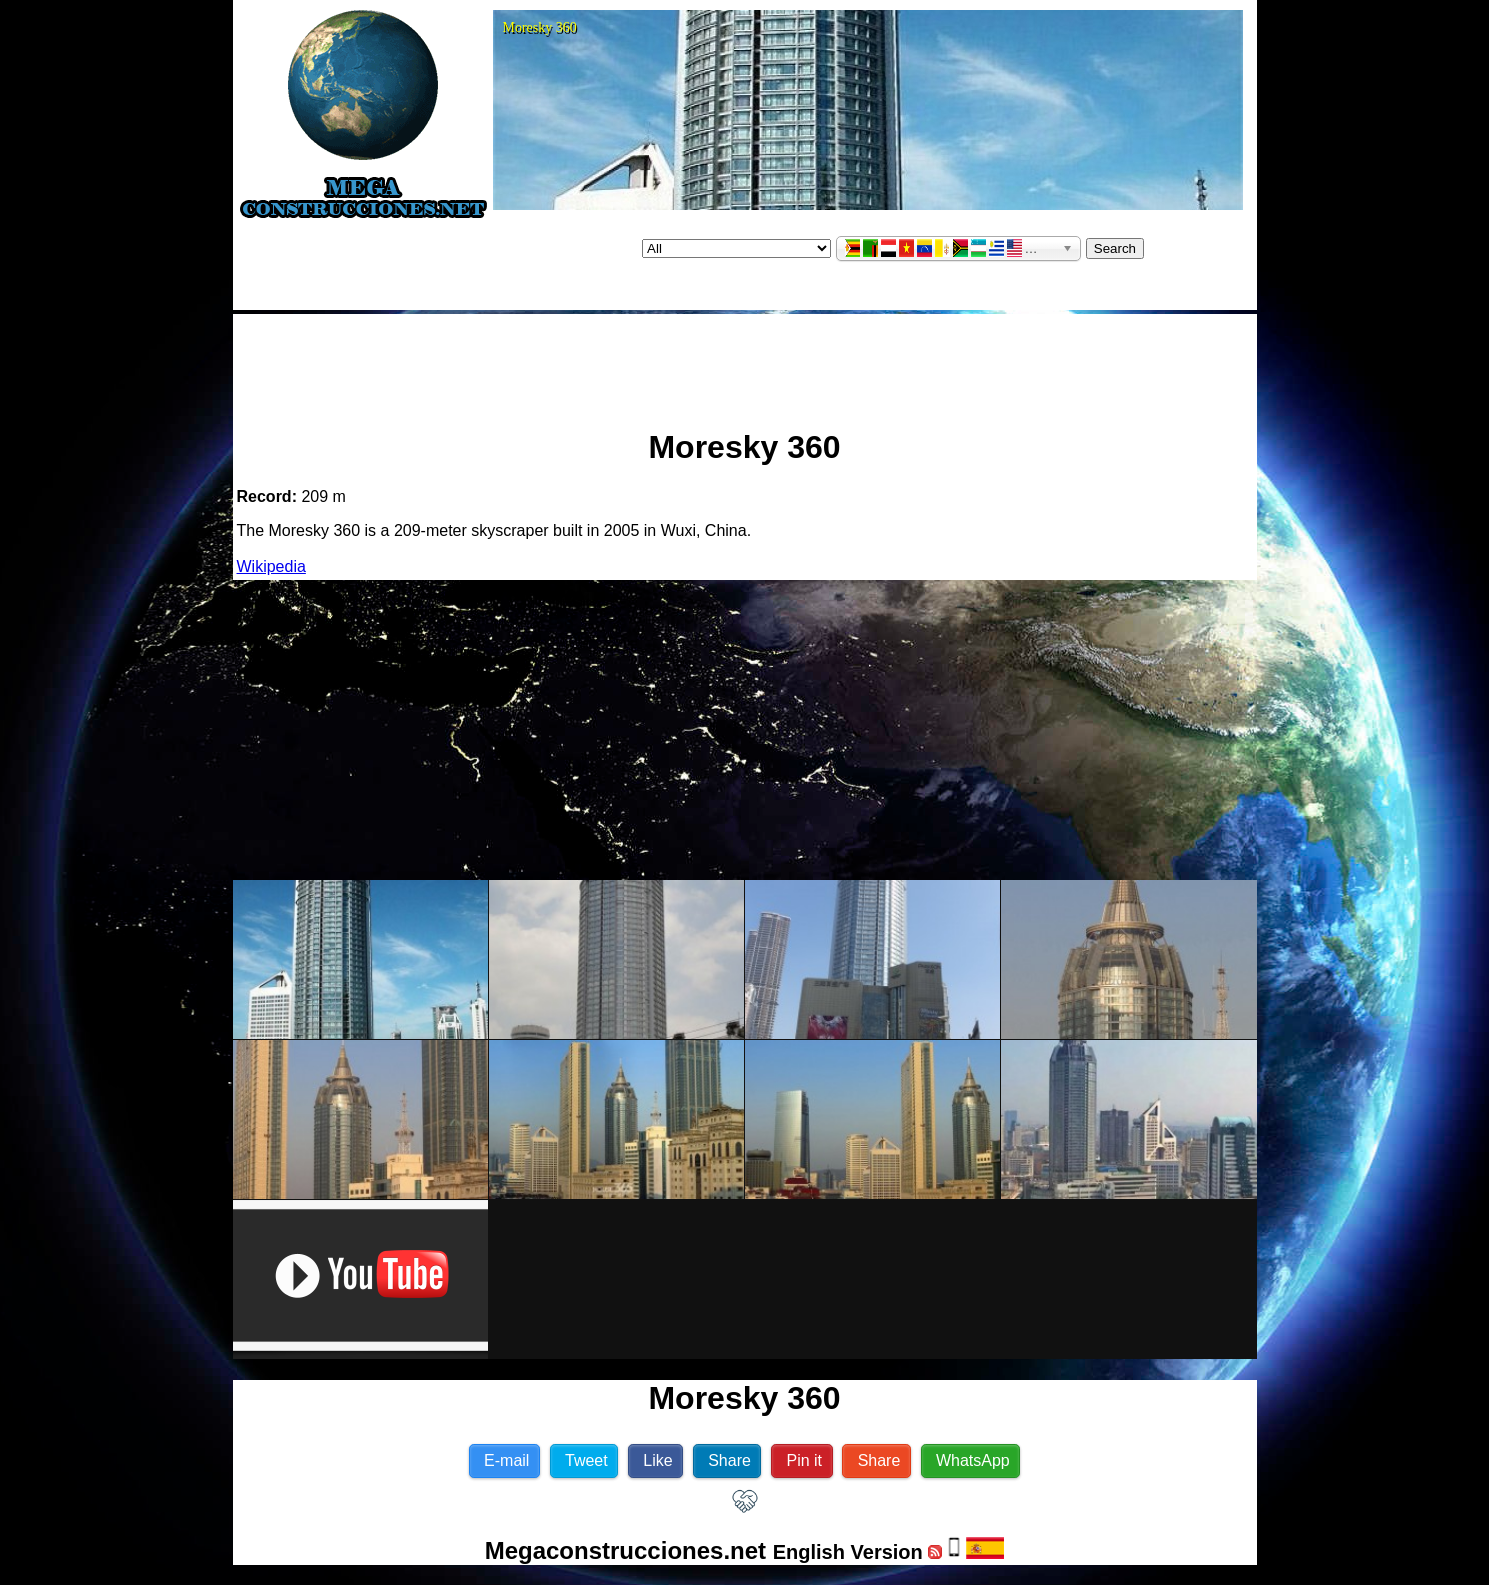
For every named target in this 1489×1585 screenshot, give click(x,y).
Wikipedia (271, 566)
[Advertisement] (745, 363)
